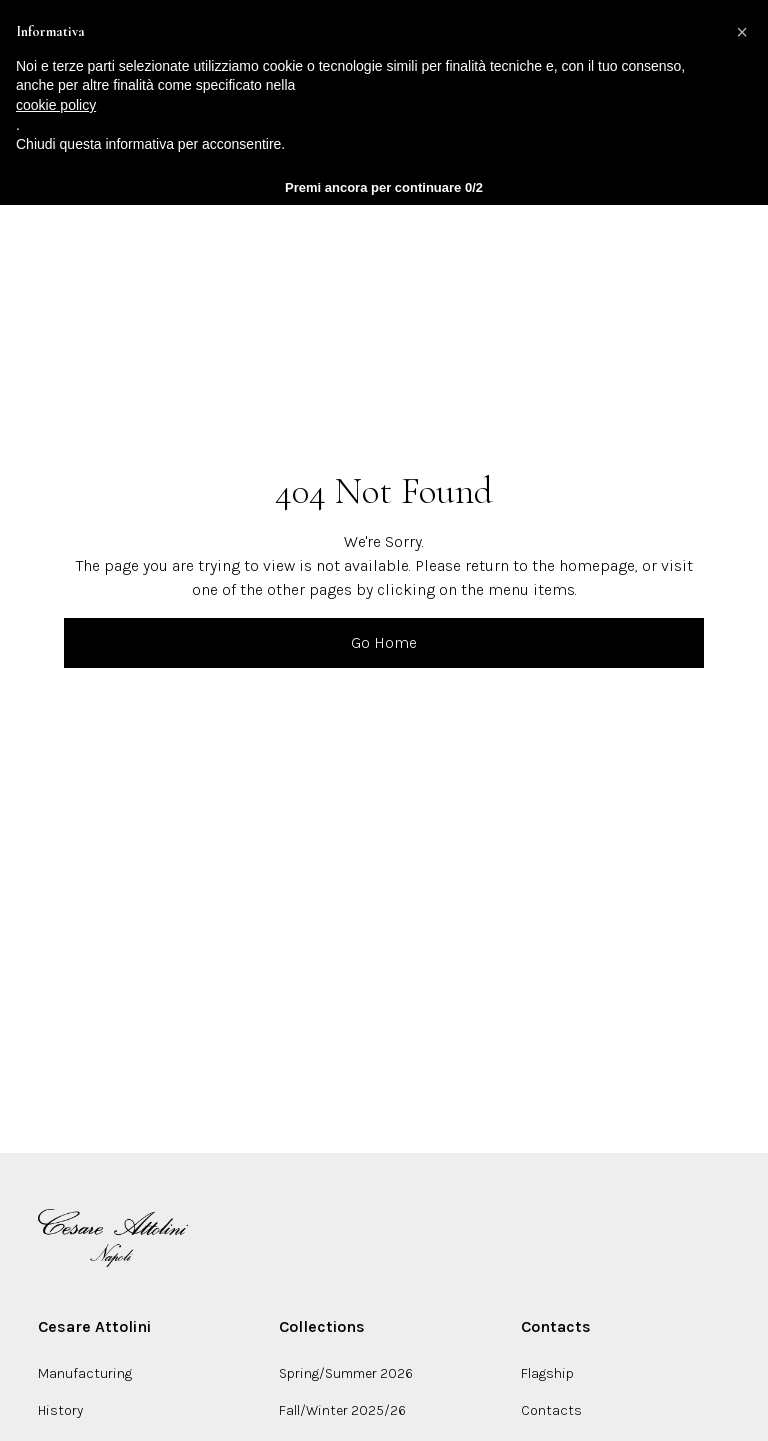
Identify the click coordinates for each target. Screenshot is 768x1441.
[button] (742, 32)
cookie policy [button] (56, 105)
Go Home (384, 642)
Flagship (547, 1373)
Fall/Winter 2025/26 (342, 1410)
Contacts (551, 1410)
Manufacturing (85, 1373)
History (60, 1410)
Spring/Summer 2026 (346, 1373)
